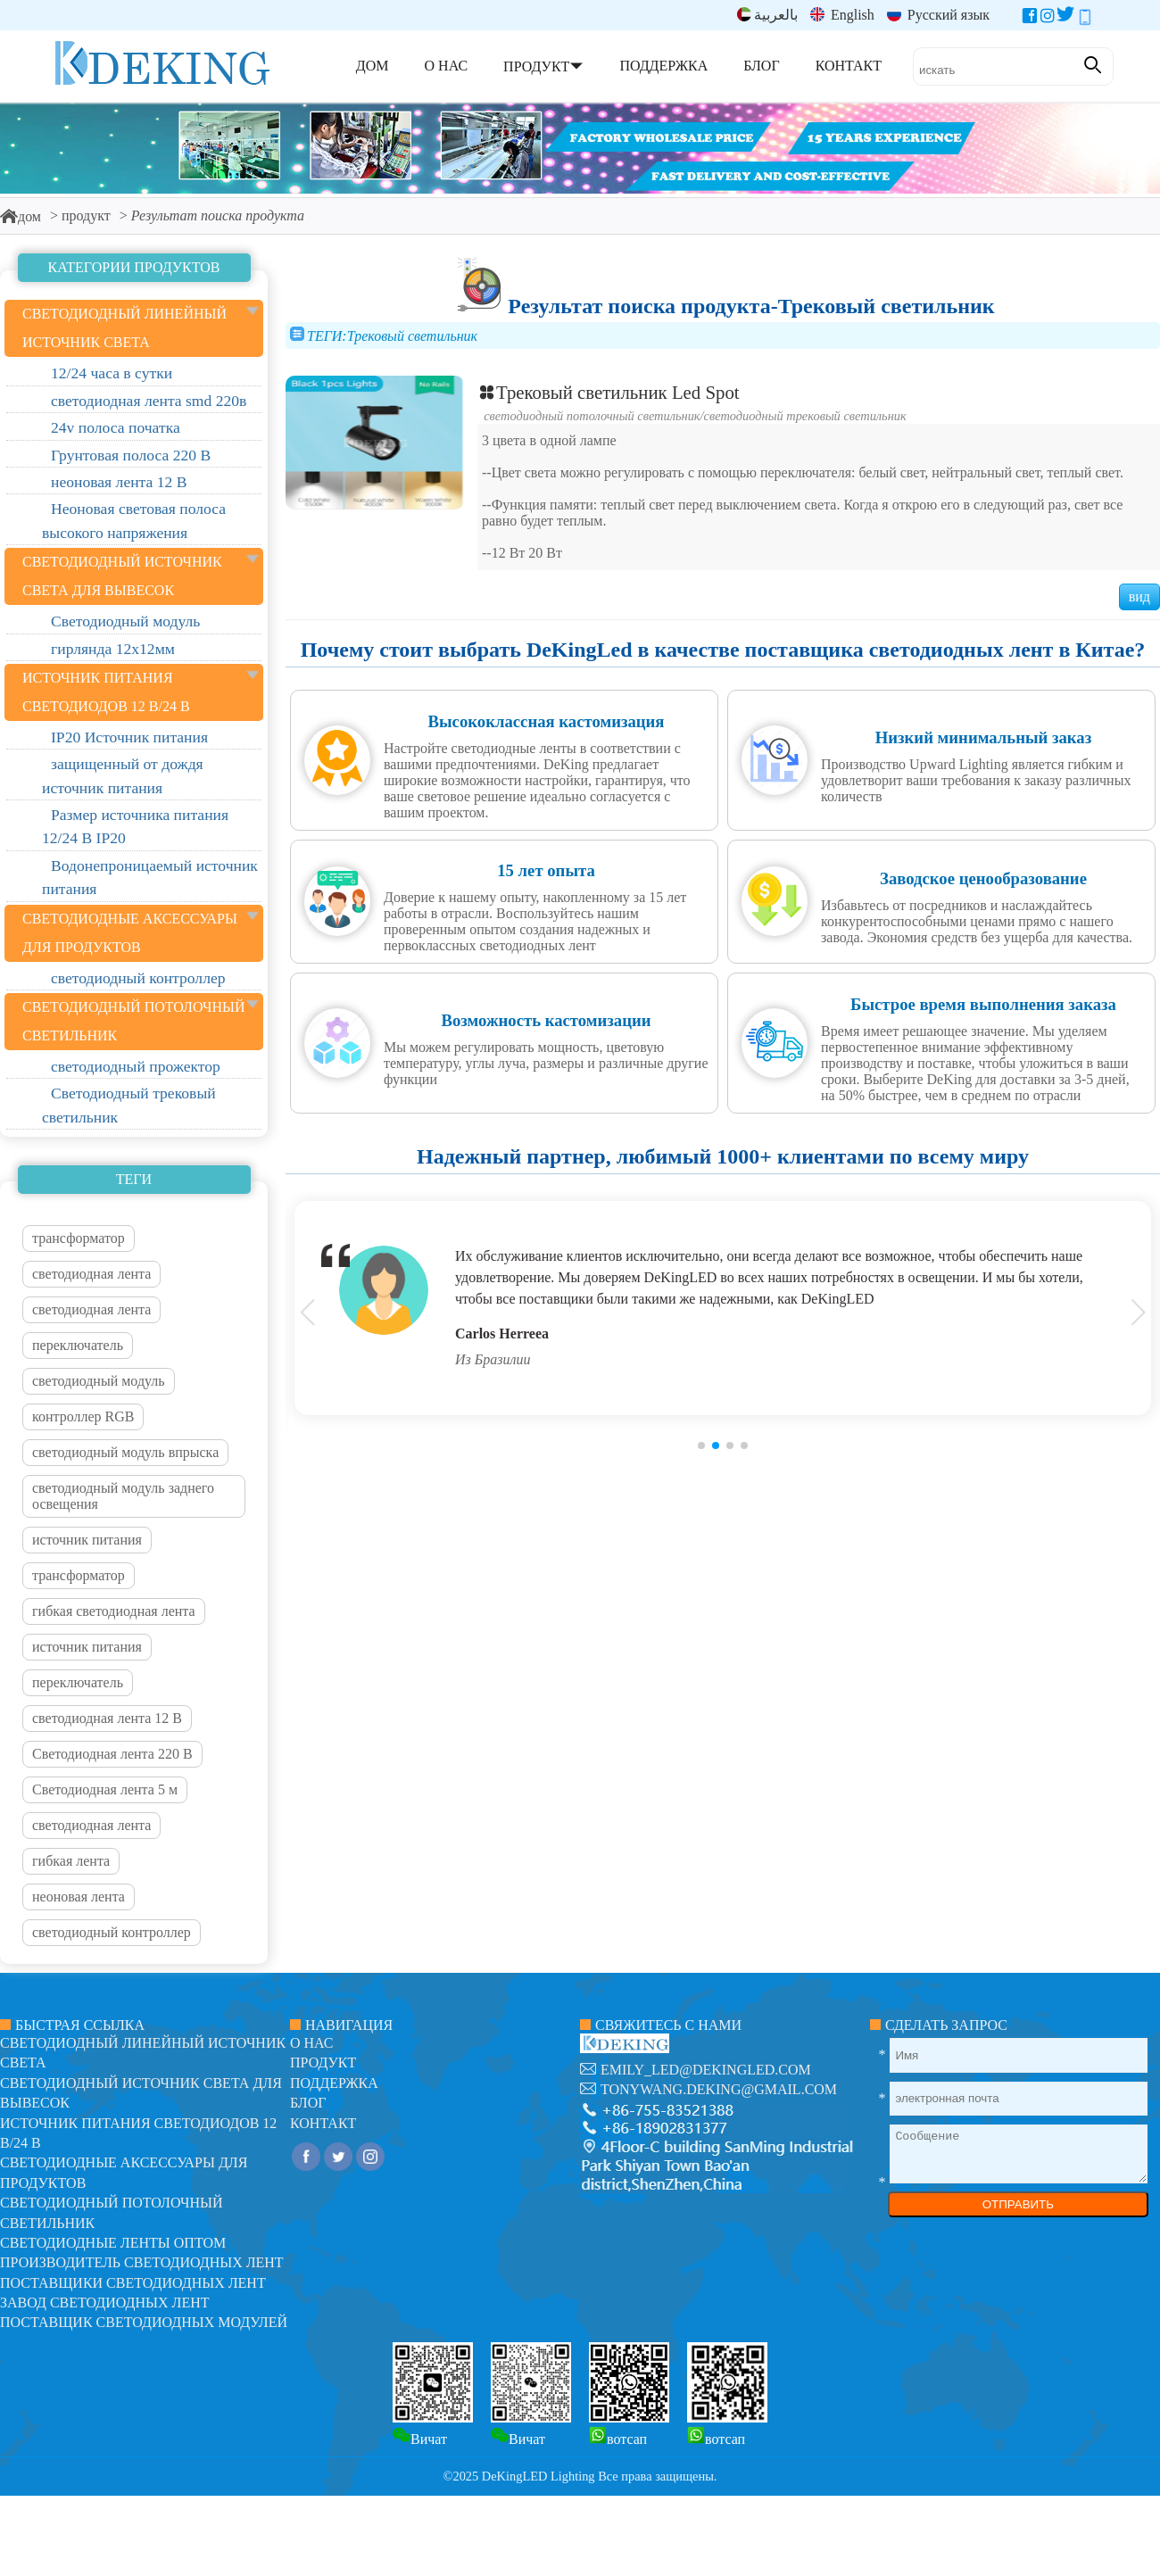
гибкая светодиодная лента (113, 1611)
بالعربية (767, 14)
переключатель (77, 1345)
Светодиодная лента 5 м (105, 1789)
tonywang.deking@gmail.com (719, 2089)
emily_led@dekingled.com (706, 2069)
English (842, 14)
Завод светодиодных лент (105, 2302)
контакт (323, 2123)
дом (20, 216)
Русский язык (938, 14)
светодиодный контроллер (111, 1932)
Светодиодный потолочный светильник (592, 416)
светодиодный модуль (98, 1380)
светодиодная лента (91, 1273)
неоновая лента (78, 1896)
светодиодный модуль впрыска (125, 1452)
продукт (86, 215)
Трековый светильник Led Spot (608, 392)
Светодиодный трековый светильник (805, 416)
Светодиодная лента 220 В (112, 1753)
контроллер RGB (83, 1416)
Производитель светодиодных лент (142, 2262)
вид (1139, 596)
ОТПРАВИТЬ (1018, 2204)
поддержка (334, 2083)
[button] (701, 1445)
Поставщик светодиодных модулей (143, 2322)
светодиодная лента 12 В (107, 1718)
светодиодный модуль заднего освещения (123, 1496)
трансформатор (78, 1238)
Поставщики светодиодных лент (133, 2282)
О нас (312, 2042)
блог (308, 2102)
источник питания (87, 1539)
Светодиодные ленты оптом (113, 2242)
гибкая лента (71, 1860)
